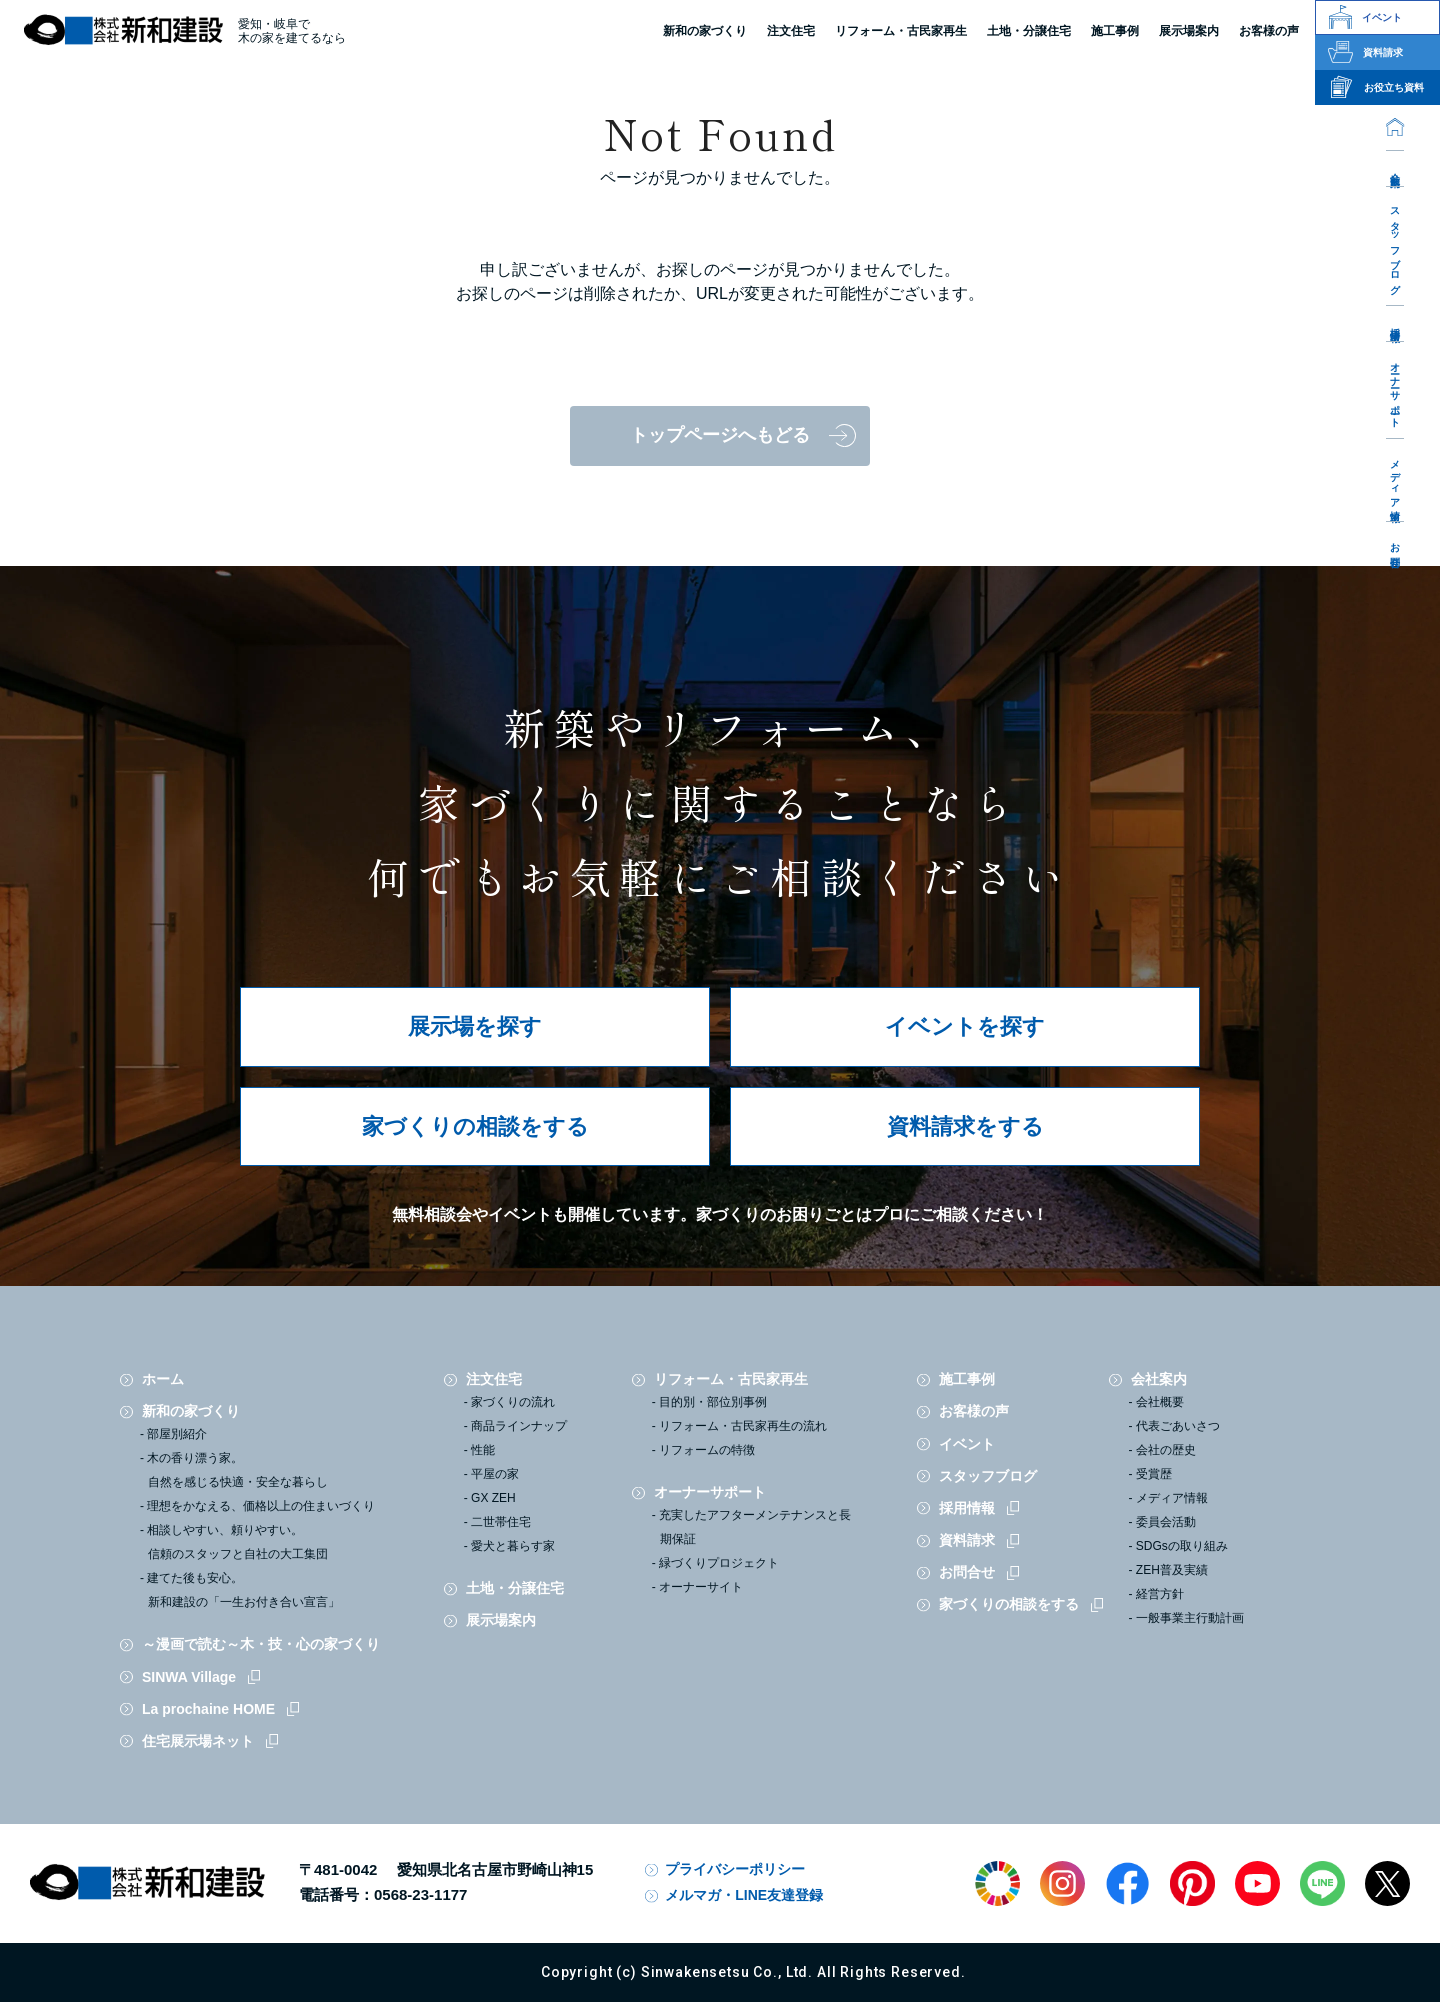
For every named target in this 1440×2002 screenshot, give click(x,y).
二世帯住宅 (501, 1522)
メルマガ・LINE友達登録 (744, 1895)
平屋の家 (495, 1474)
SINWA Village (189, 1677)
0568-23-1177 (420, 1894)
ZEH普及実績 (1172, 1570)
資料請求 (967, 1540)
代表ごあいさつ (1178, 1426)
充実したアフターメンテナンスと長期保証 (755, 1527)
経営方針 (1160, 1594)
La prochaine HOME (208, 1709)
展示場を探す (475, 1026)
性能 (483, 1450)
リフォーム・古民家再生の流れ (743, 1426)
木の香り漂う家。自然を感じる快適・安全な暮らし (237, 1470)
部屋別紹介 (177, 1434)
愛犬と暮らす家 (513, 1546)
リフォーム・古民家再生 (901, 31)
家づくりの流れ (513, 1402)
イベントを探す (965, 1026)
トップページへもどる (720, 435)
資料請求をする (965, 1126)
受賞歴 (1154, 1474)
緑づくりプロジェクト (719, 1563)
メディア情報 (1395, 479)
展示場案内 (501, 1620)
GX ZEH (493, 1498)
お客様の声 (974, 1411)
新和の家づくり (705, 31)
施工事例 (967, 1379)
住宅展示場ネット (198, 1741)
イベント (967, 1444)
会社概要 (1160, 1402)
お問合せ (1395, 550)
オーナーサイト (701, 1587)
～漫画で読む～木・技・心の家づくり (261, 1644)
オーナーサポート (1395, 389)
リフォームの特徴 (707, 1450)
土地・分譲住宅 (1029, 31)
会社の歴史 (1166, 1450)
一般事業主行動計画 (1190, 1618)
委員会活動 (1166, 1522)
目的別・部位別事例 (713, 1402)
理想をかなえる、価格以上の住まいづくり (261, 1506)
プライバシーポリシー (735, 1869)
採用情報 (1395, 323)
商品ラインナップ (519, 1426)
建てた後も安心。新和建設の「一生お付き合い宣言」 (243, 1590)
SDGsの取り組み (1182, 1546)
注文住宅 (791, 31)
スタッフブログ (1395, 245)
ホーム (163, 1379)
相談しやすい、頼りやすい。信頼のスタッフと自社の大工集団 (237, 1542)
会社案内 (1395, 168)
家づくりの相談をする (475, 1126)
